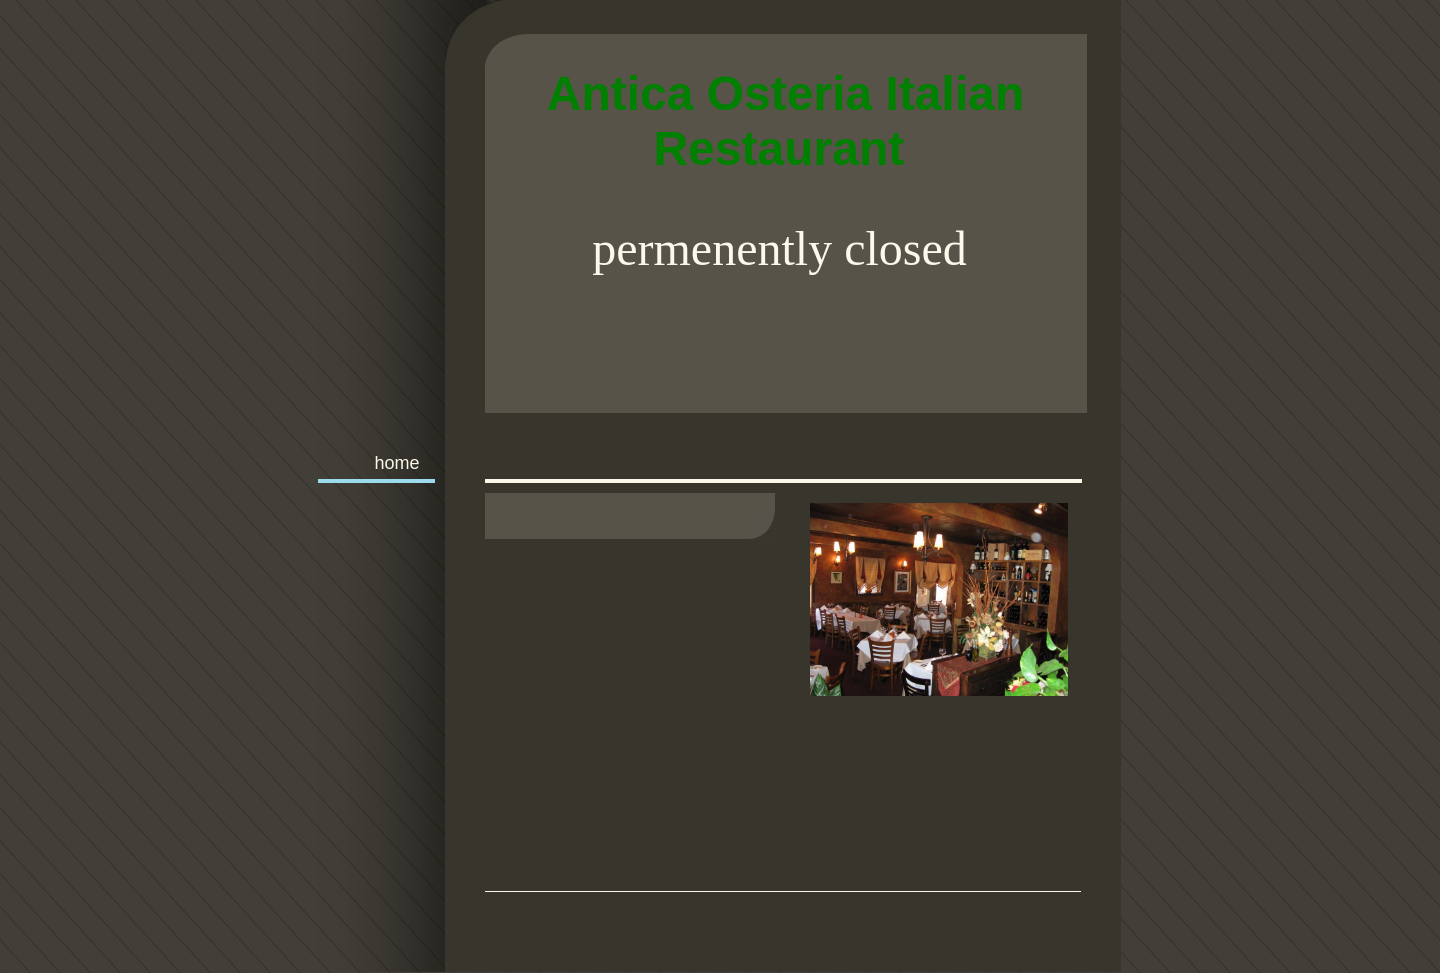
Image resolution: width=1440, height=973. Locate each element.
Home (396, 463)
